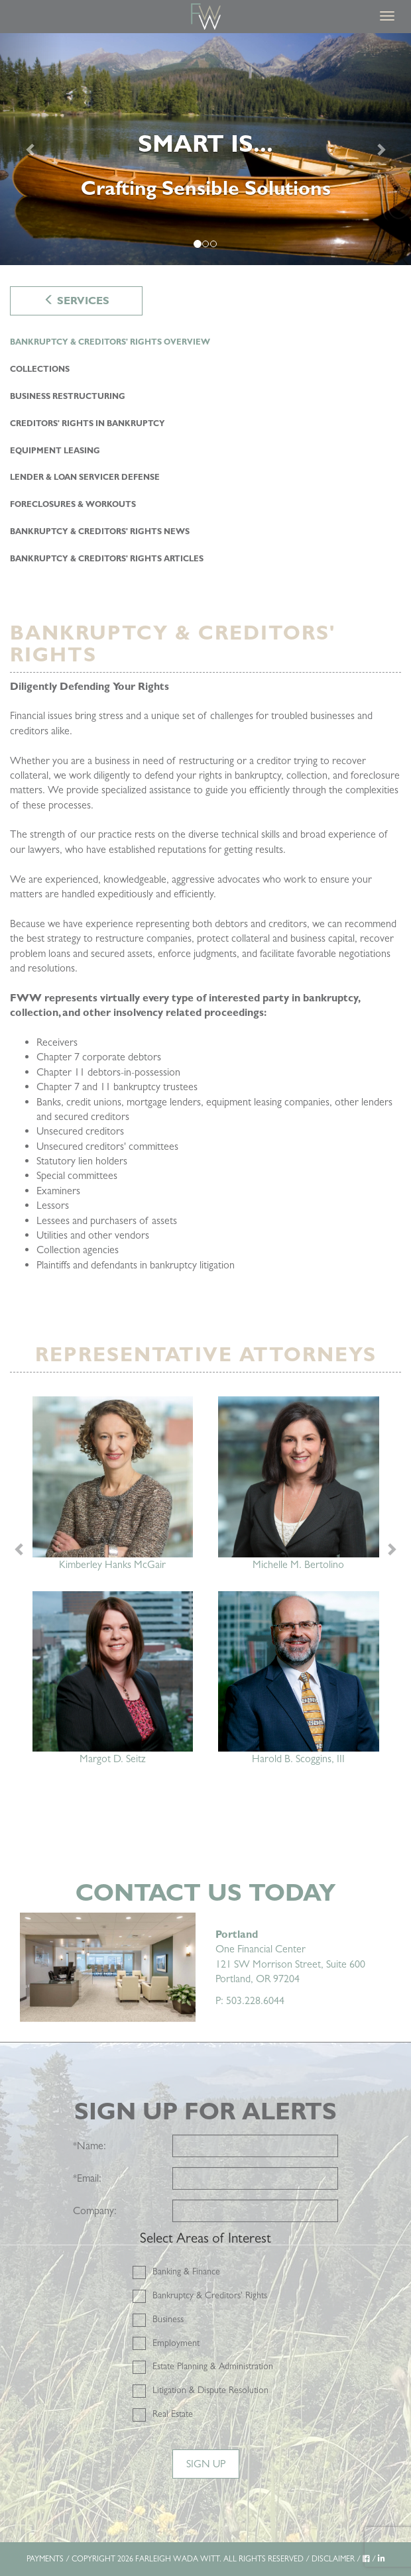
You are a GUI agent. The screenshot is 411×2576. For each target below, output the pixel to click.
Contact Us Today (205, 1892)
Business (168, 2319)
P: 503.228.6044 (249, 2000)
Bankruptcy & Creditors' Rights (209, 2295)
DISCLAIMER (333, 2558)
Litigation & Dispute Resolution (210, 2389)
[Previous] (31, 149)
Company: (95, 2210)
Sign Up (205, 2463)
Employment (176, 2342)
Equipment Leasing (55, 450)
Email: (87, 2178)
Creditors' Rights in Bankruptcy (87, 423)
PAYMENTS (45, 2558)
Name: (89, 2145)
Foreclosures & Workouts (73, 504)
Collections (40, 369)
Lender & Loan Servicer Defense (85, 477)
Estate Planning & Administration (212, 2366)
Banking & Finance (186, 2271)
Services (76, 300)
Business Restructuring (67, 396)
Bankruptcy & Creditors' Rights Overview (110, 342)
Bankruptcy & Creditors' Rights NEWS (100, 531)
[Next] (380, 149)
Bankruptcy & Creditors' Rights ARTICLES (107, 558)
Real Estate (172, 2413)
